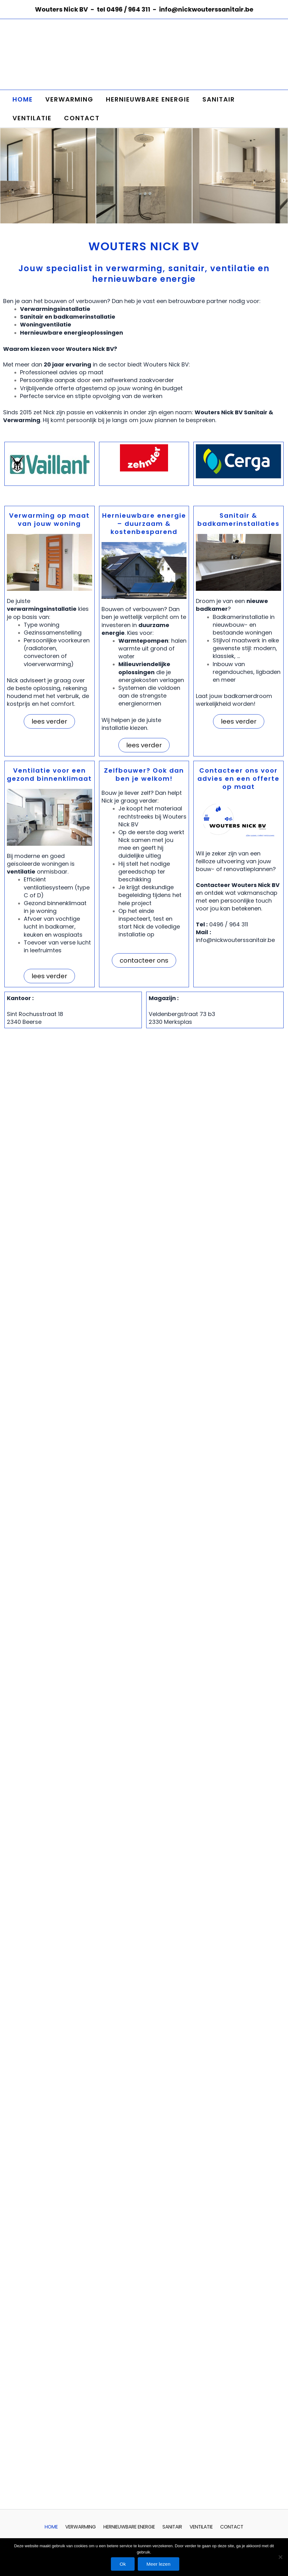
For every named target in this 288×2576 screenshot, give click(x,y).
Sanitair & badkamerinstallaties (238, 519)
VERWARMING (69, 99)
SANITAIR (218, 99)
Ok (122, 2564)
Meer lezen (159, 2564)
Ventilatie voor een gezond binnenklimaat (49, 774)
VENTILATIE (32, 118)
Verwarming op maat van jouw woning (49, 519)
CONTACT (82, 118)
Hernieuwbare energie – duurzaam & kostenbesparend (144, 523)
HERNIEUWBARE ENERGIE (148, 99)
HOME (22, 99)
